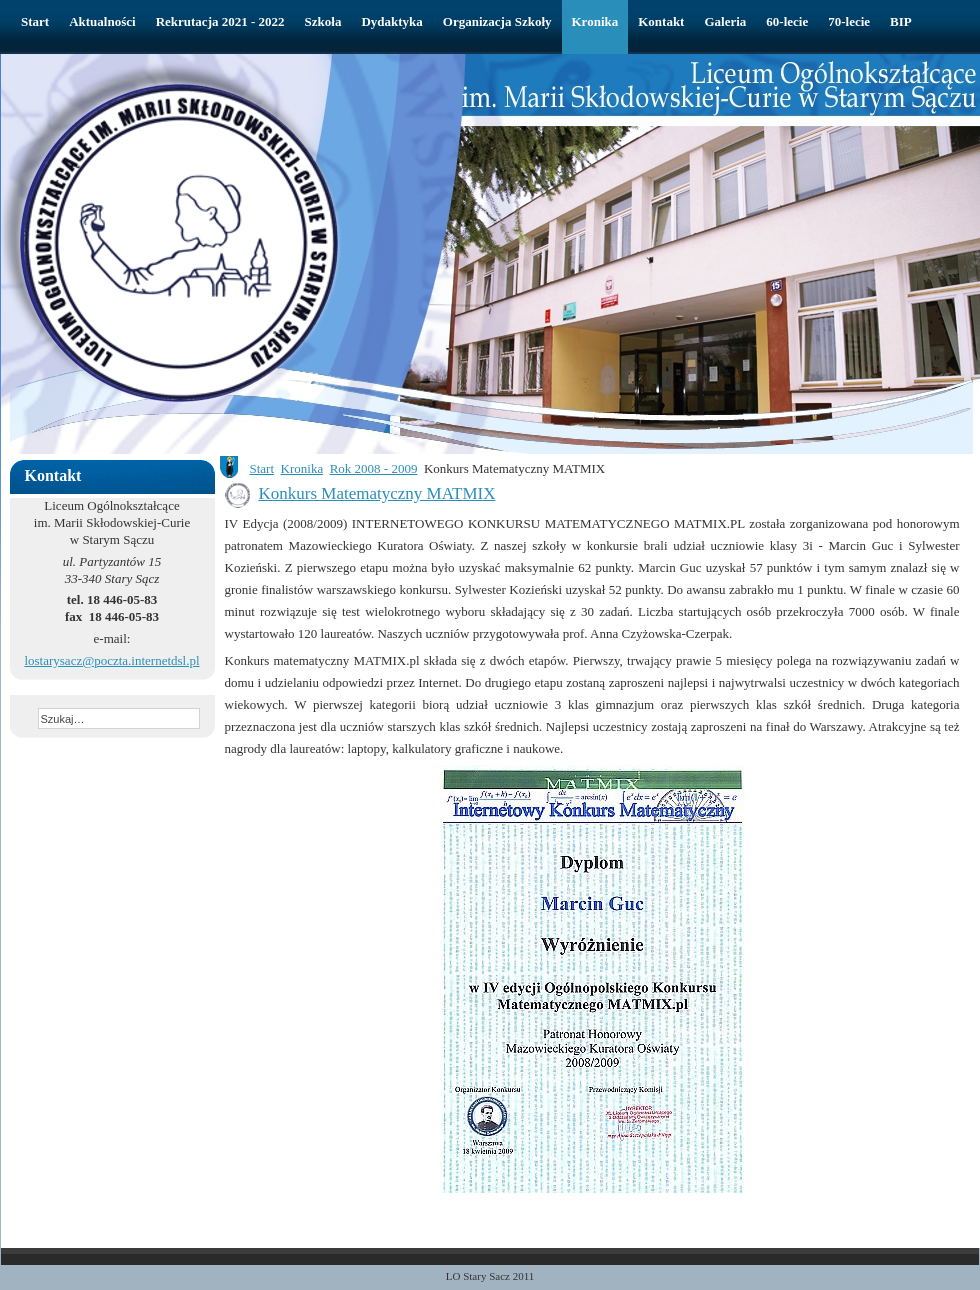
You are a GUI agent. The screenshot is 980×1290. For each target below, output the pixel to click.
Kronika (302, 468)
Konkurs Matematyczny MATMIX (377, 493)
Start (262, 468)
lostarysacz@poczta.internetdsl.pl (111, 660)
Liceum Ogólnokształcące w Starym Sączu (325, 95)
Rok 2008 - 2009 (374, 468)
